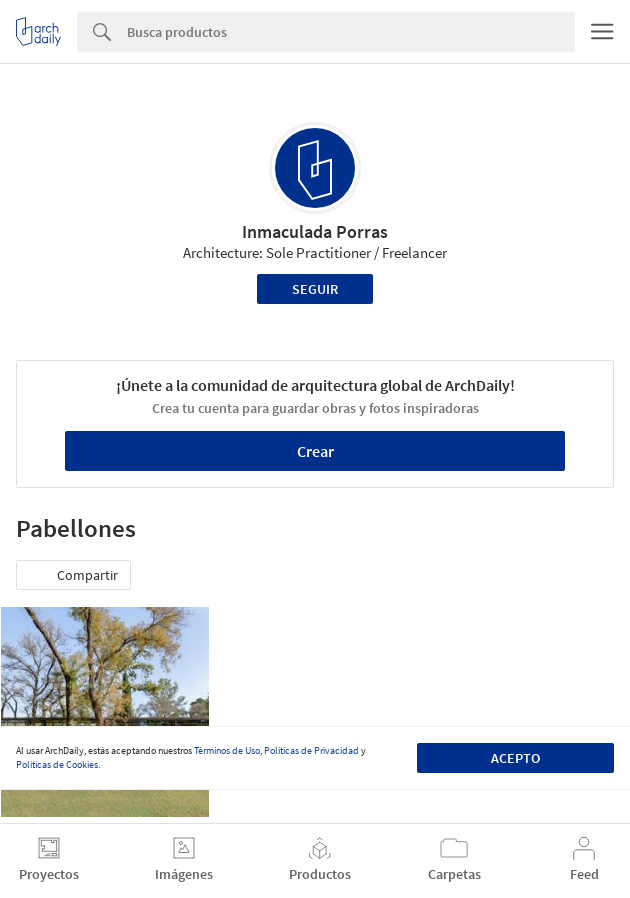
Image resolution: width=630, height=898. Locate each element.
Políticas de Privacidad (311, 750)
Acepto (515, 758)
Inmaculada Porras (315, 231)
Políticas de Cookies (57, 764)
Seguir (315, 289)
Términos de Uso (227, 750)
